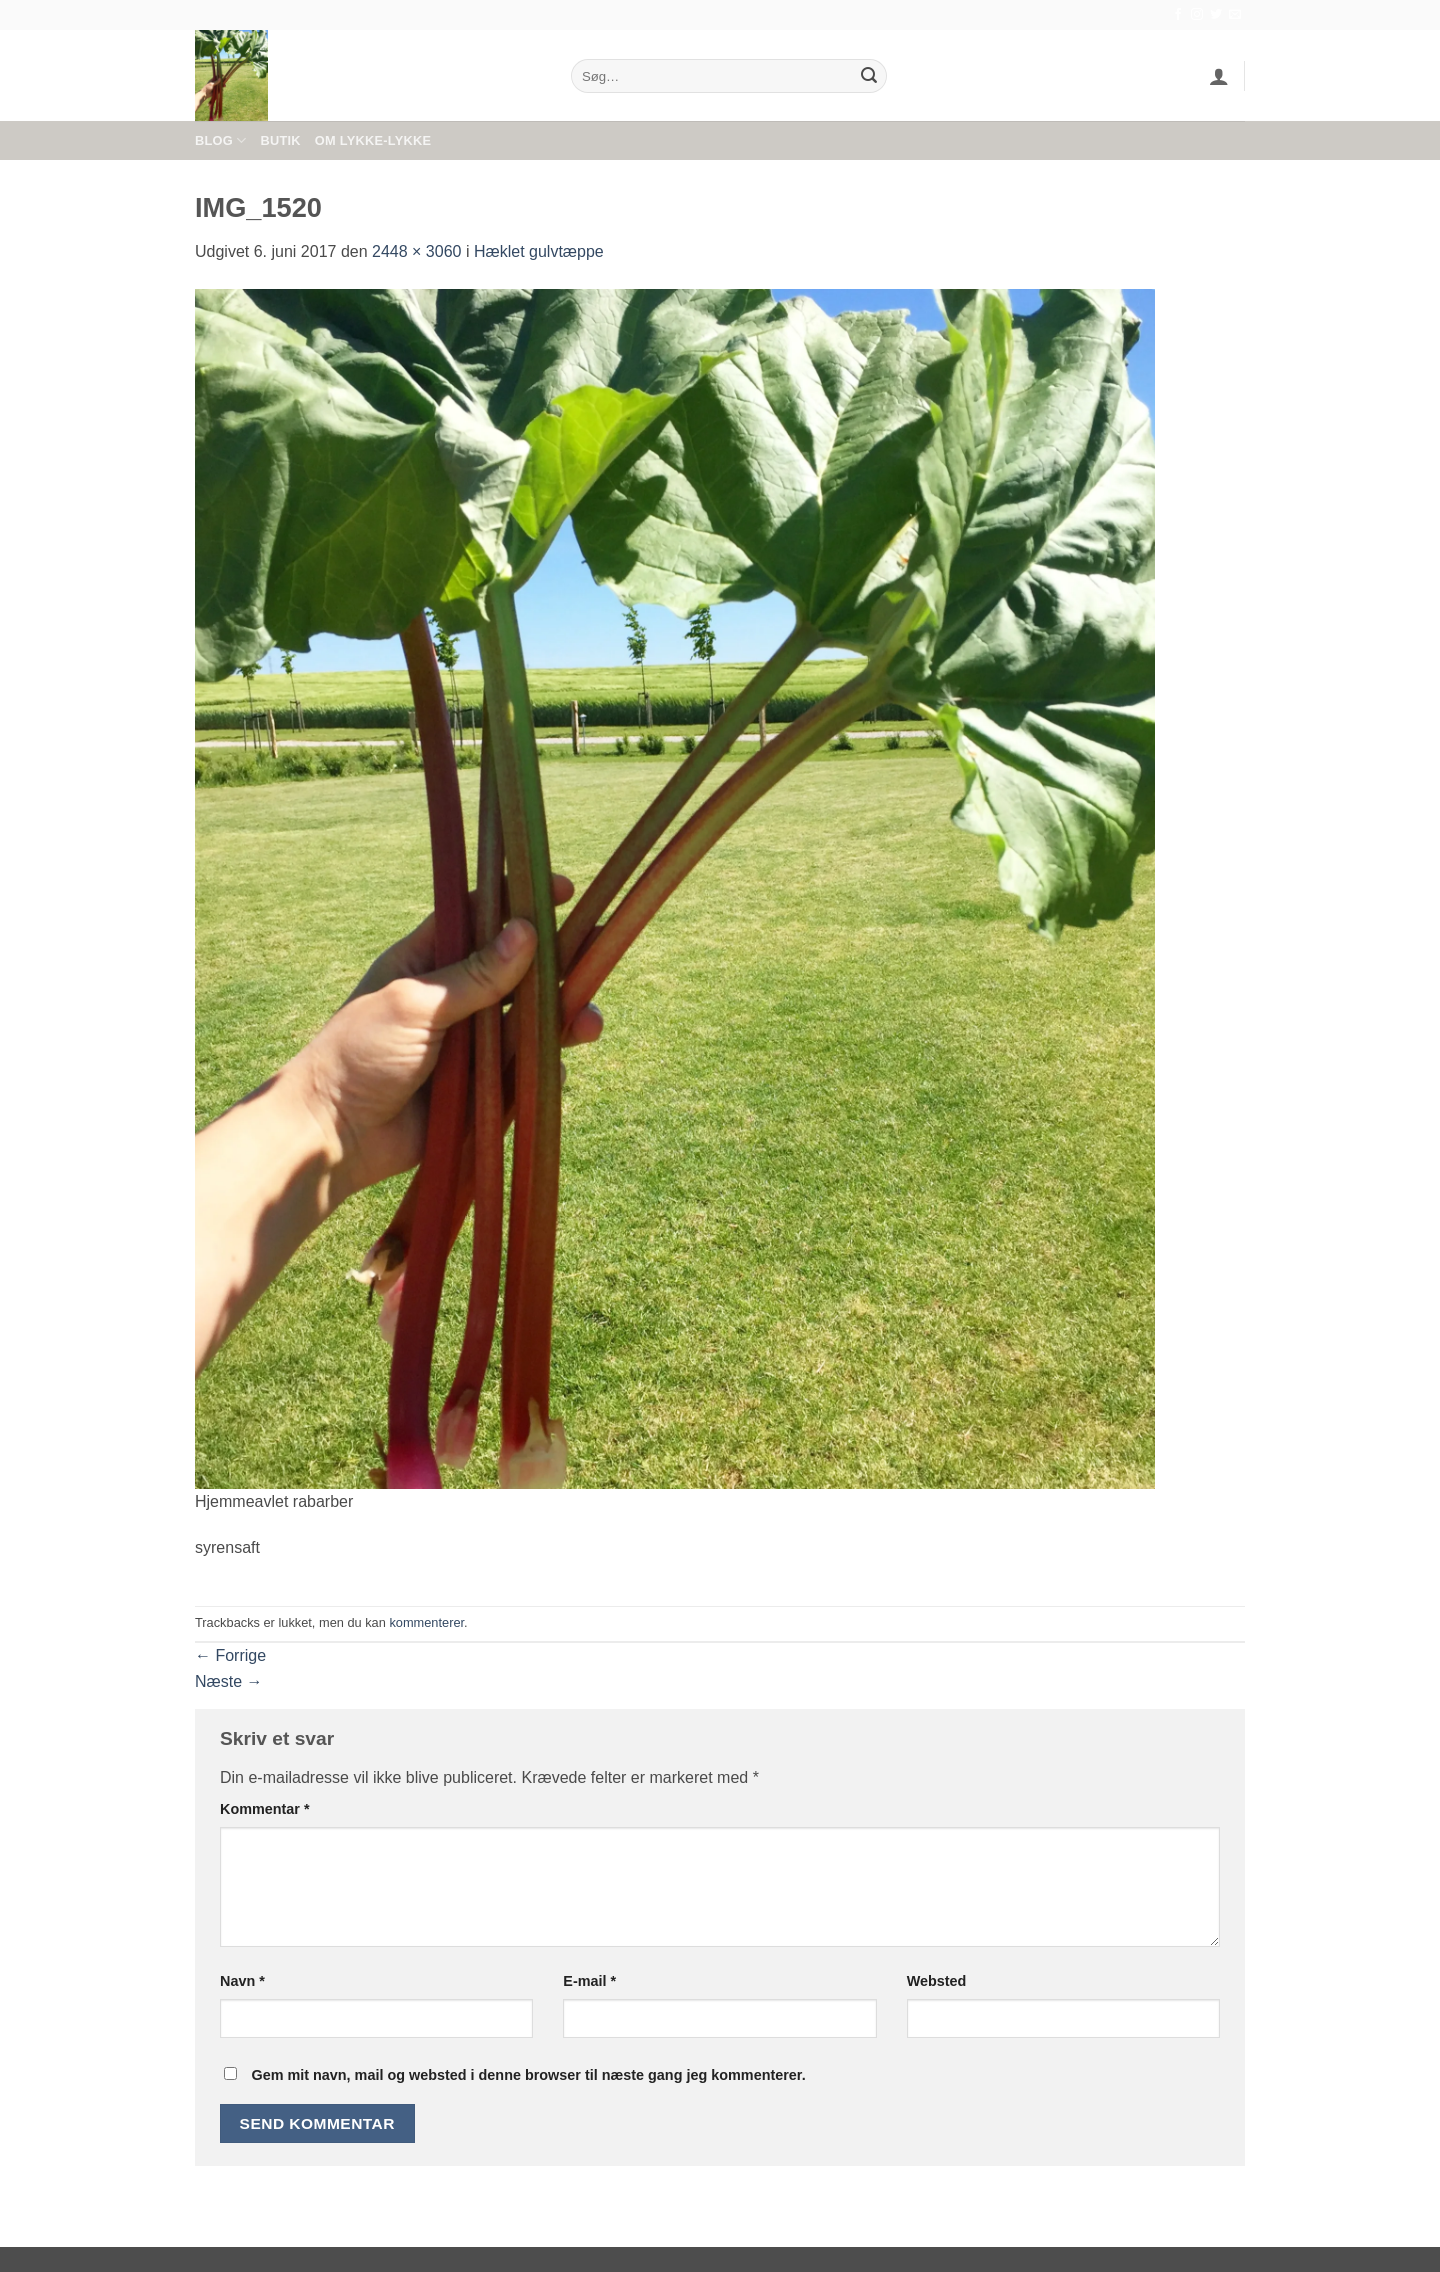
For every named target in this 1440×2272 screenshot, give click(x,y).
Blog (220, 140)
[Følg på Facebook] (1178, 15)
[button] (1219, 76)
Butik (280, 140)
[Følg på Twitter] (1216, 15)
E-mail (589, 1981)
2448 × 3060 (416, 251)
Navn (242, 1981)
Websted (937, 1981)
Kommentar (265, 1809)
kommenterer (426, 1622)
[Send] (869, 76)
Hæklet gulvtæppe (539, 251)
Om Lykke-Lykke (373, 140)
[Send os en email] (1235, 15)
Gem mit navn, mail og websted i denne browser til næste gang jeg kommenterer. (528, 2075)
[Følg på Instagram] (1197, 15)
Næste (229, 1681)
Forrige (230, 1655)
